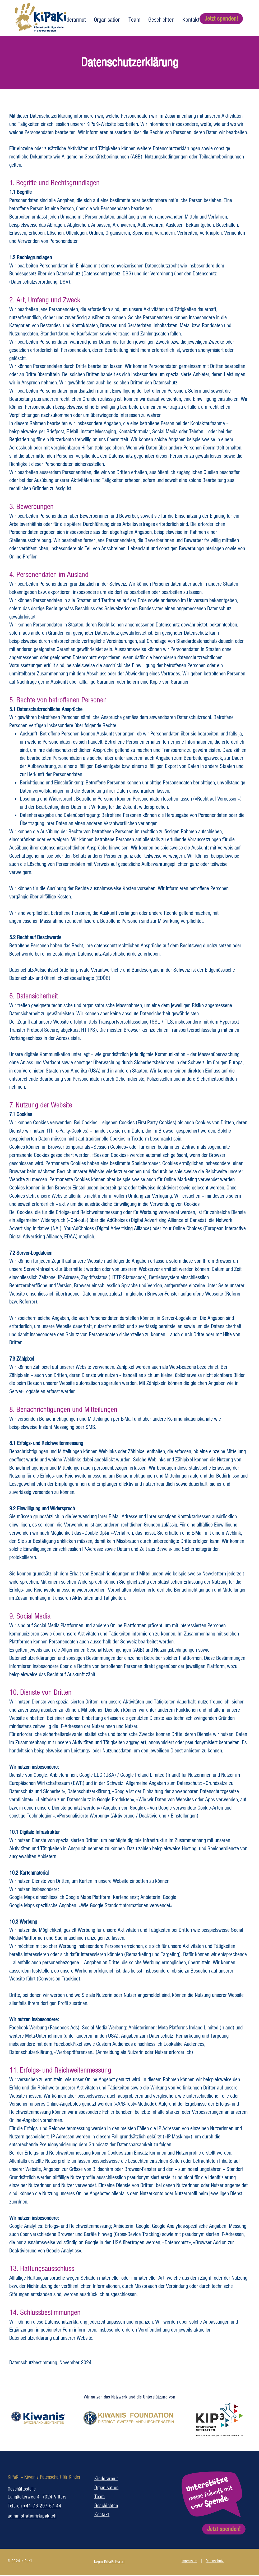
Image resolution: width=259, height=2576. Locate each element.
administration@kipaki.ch (32, 2516)
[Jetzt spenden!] (221, 18)
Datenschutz (215, 2561)
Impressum (189, 2561)
